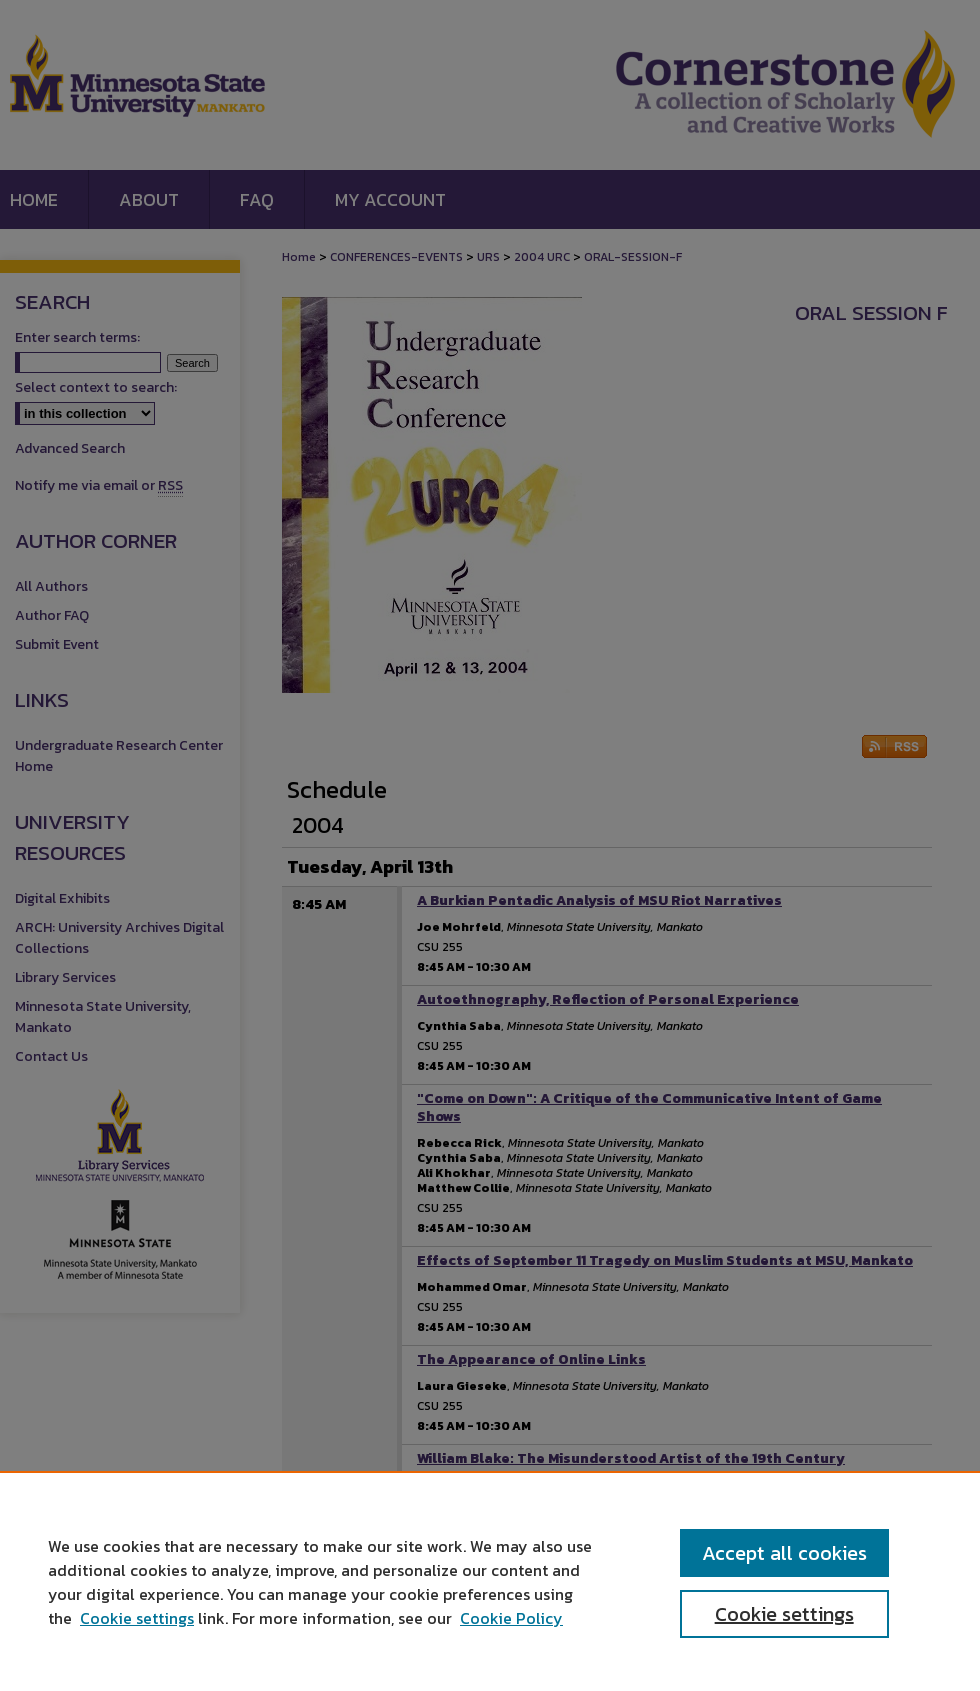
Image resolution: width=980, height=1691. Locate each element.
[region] (490, 1581)
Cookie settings (137, 1618)
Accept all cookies (784, 1553)
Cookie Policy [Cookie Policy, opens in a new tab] (511, 1618)
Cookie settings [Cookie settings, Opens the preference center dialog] (784, 1614)
